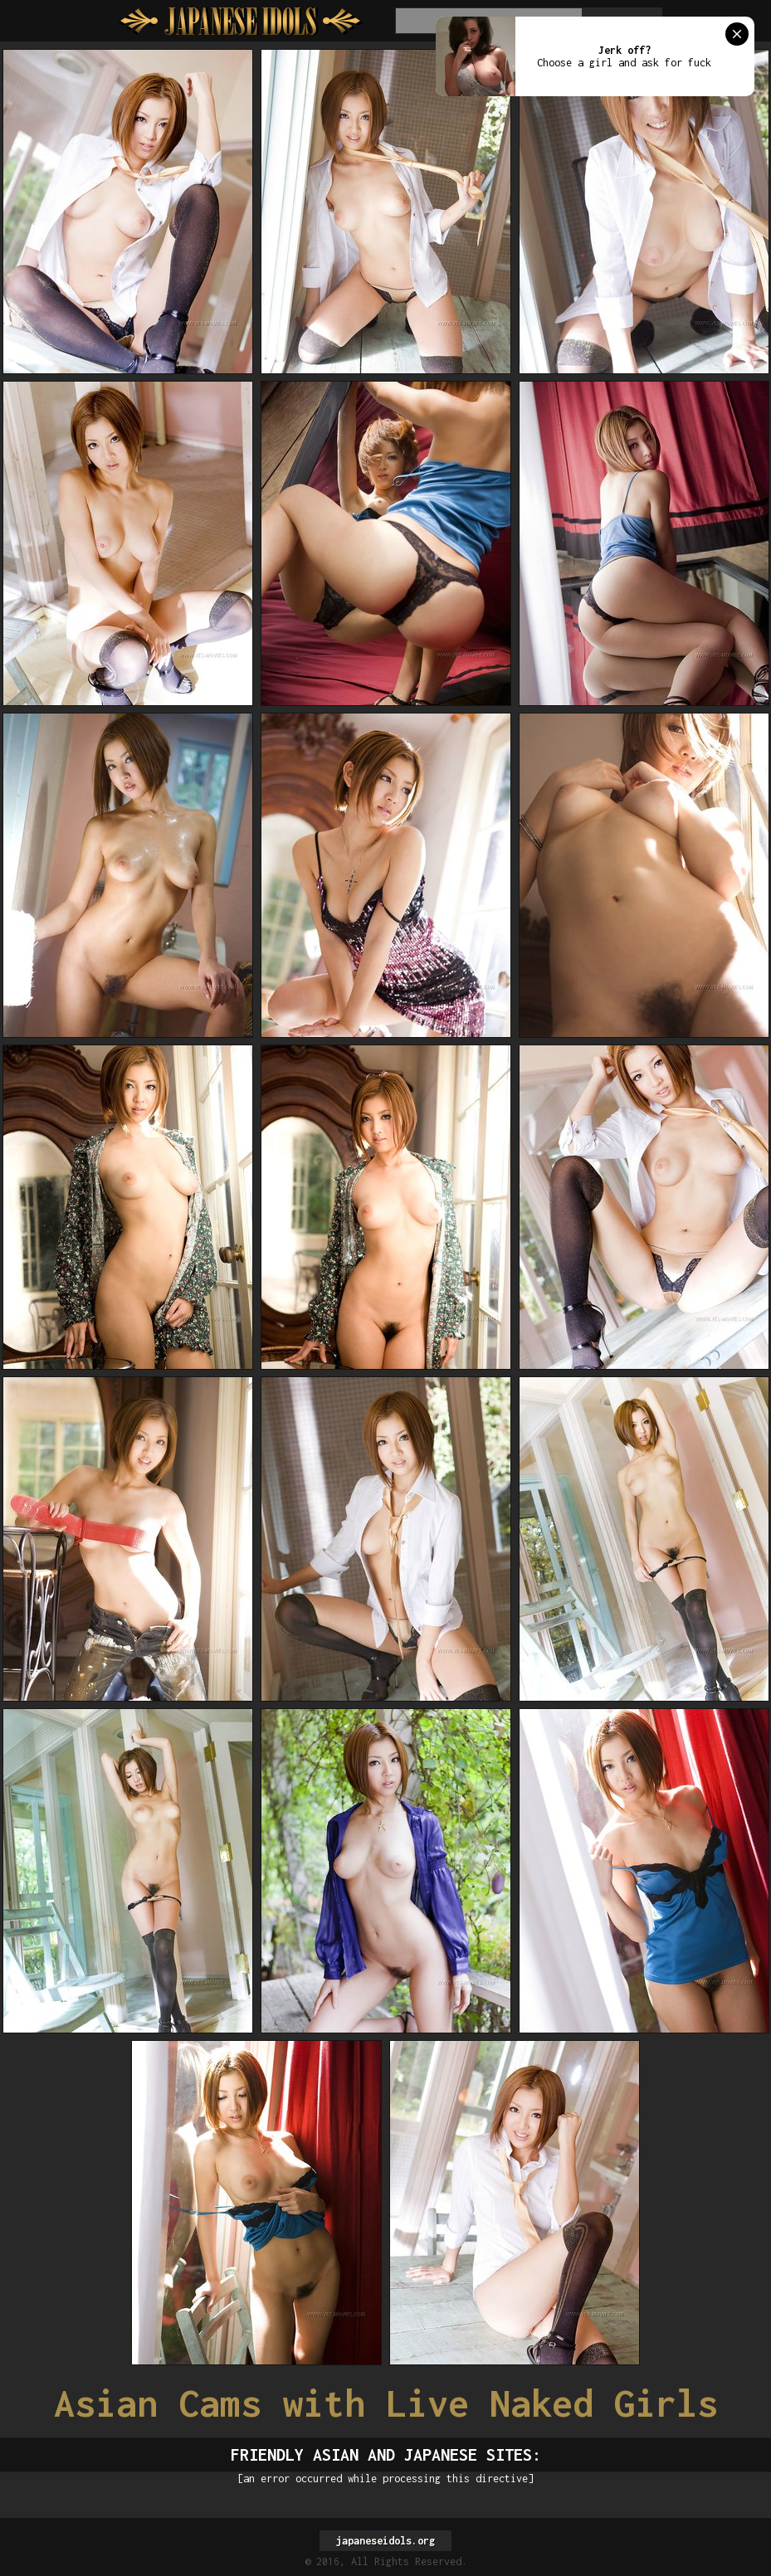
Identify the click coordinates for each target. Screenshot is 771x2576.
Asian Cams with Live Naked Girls (386, 2403)
